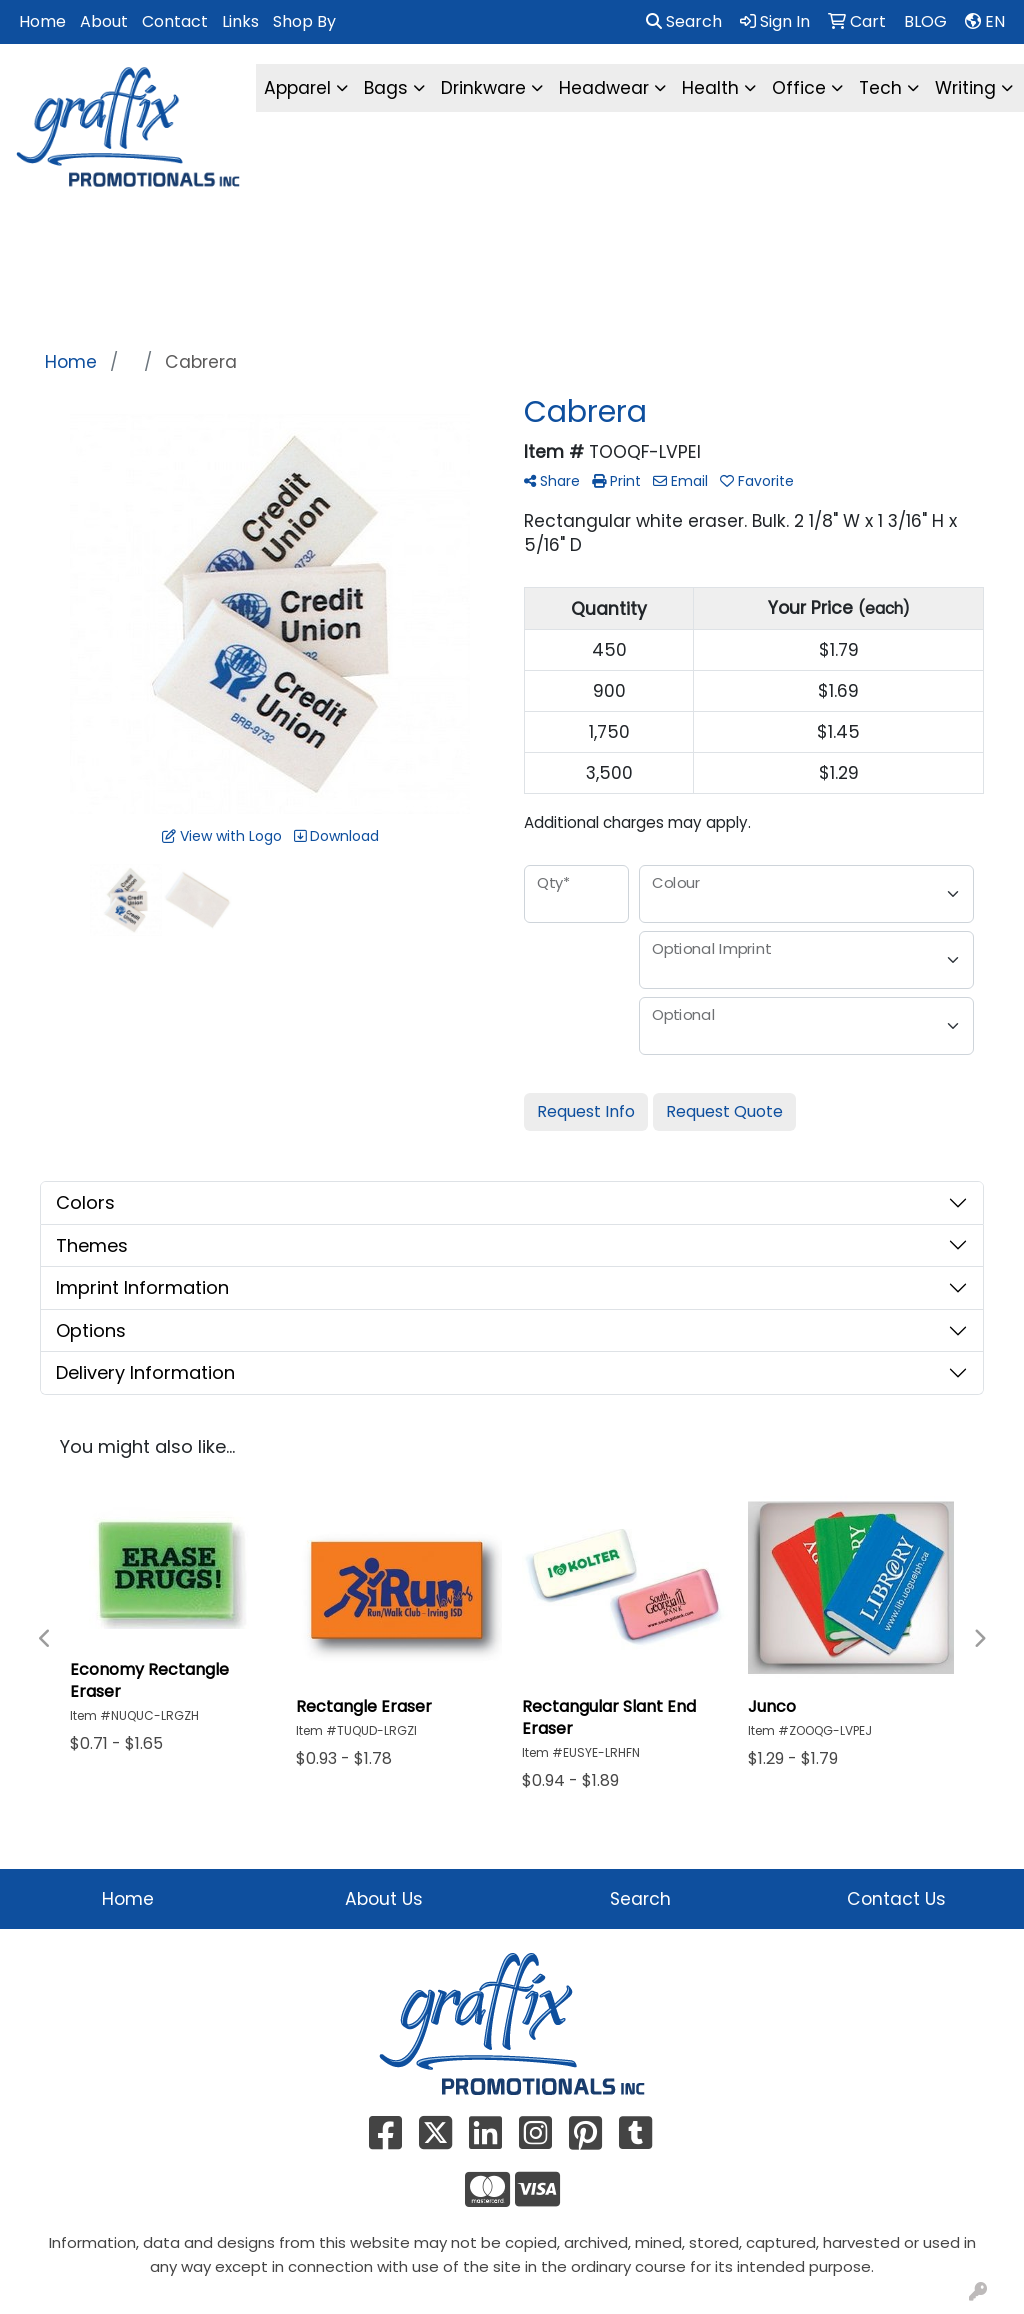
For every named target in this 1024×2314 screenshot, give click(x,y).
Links (240, 21)
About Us (384, 1899)
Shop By (304, 21)
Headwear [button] (604, 88)
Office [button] (799, 88)
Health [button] (710, 88)
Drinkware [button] (483, 88)
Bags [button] (386, 88)
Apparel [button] (297, 88)
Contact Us (896, 1899)
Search (684, 21)
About (104, 21)
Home (42, 21)
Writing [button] (965, 88)
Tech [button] (880, 88)
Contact (175, 21)
